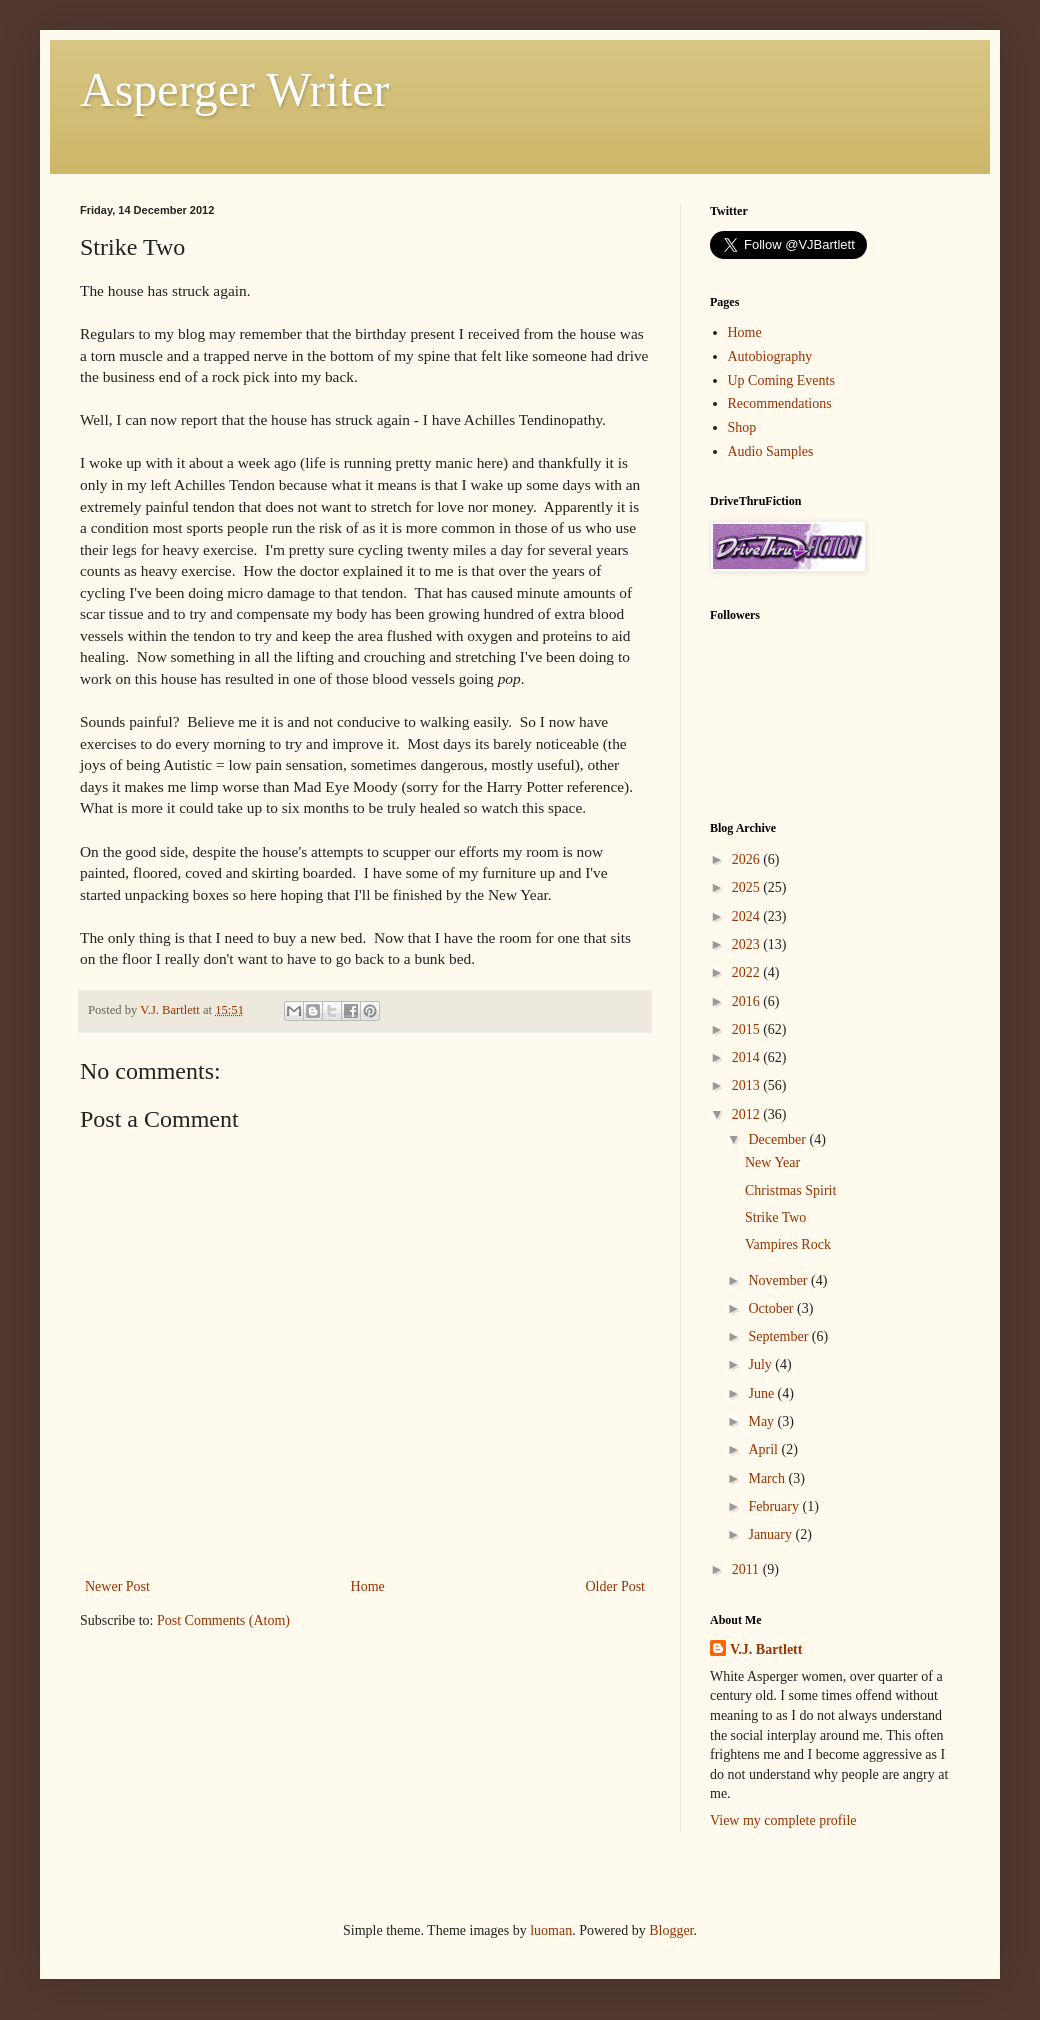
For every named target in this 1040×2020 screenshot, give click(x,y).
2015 (748, 1029)
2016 (748, 1001)
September (779, 1336)
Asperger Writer (235, 89)
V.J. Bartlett (766, 1649)
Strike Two (775, 1217)
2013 (748, 1085)
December (778, 1139)
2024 (748, 916)
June (762, 1393)
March (768, 1478)
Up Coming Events (781, 380)
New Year (772, 1162)
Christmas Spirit (790, 1190)
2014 (748, 1057)
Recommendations (780, 403)
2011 (747, 1569)
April (764, 1449)
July (761, 1364)
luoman (551, 1930)
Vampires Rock (788, 1244)
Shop (742, 427)
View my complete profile (783, 1820)
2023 (748, 944)
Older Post (616, 1586)
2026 (748, 859)
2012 (748, 1114)
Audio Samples (771, 451)
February (775, 1506)
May (762, 1421)
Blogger (671, 1930)
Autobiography (770, 356)
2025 (748, 887)
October (772, 1308)
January (771, 1534)
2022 (748, 972)
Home (368, 1586)
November (779, 1280)
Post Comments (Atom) (223, 1620)
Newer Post (117, 1586)
